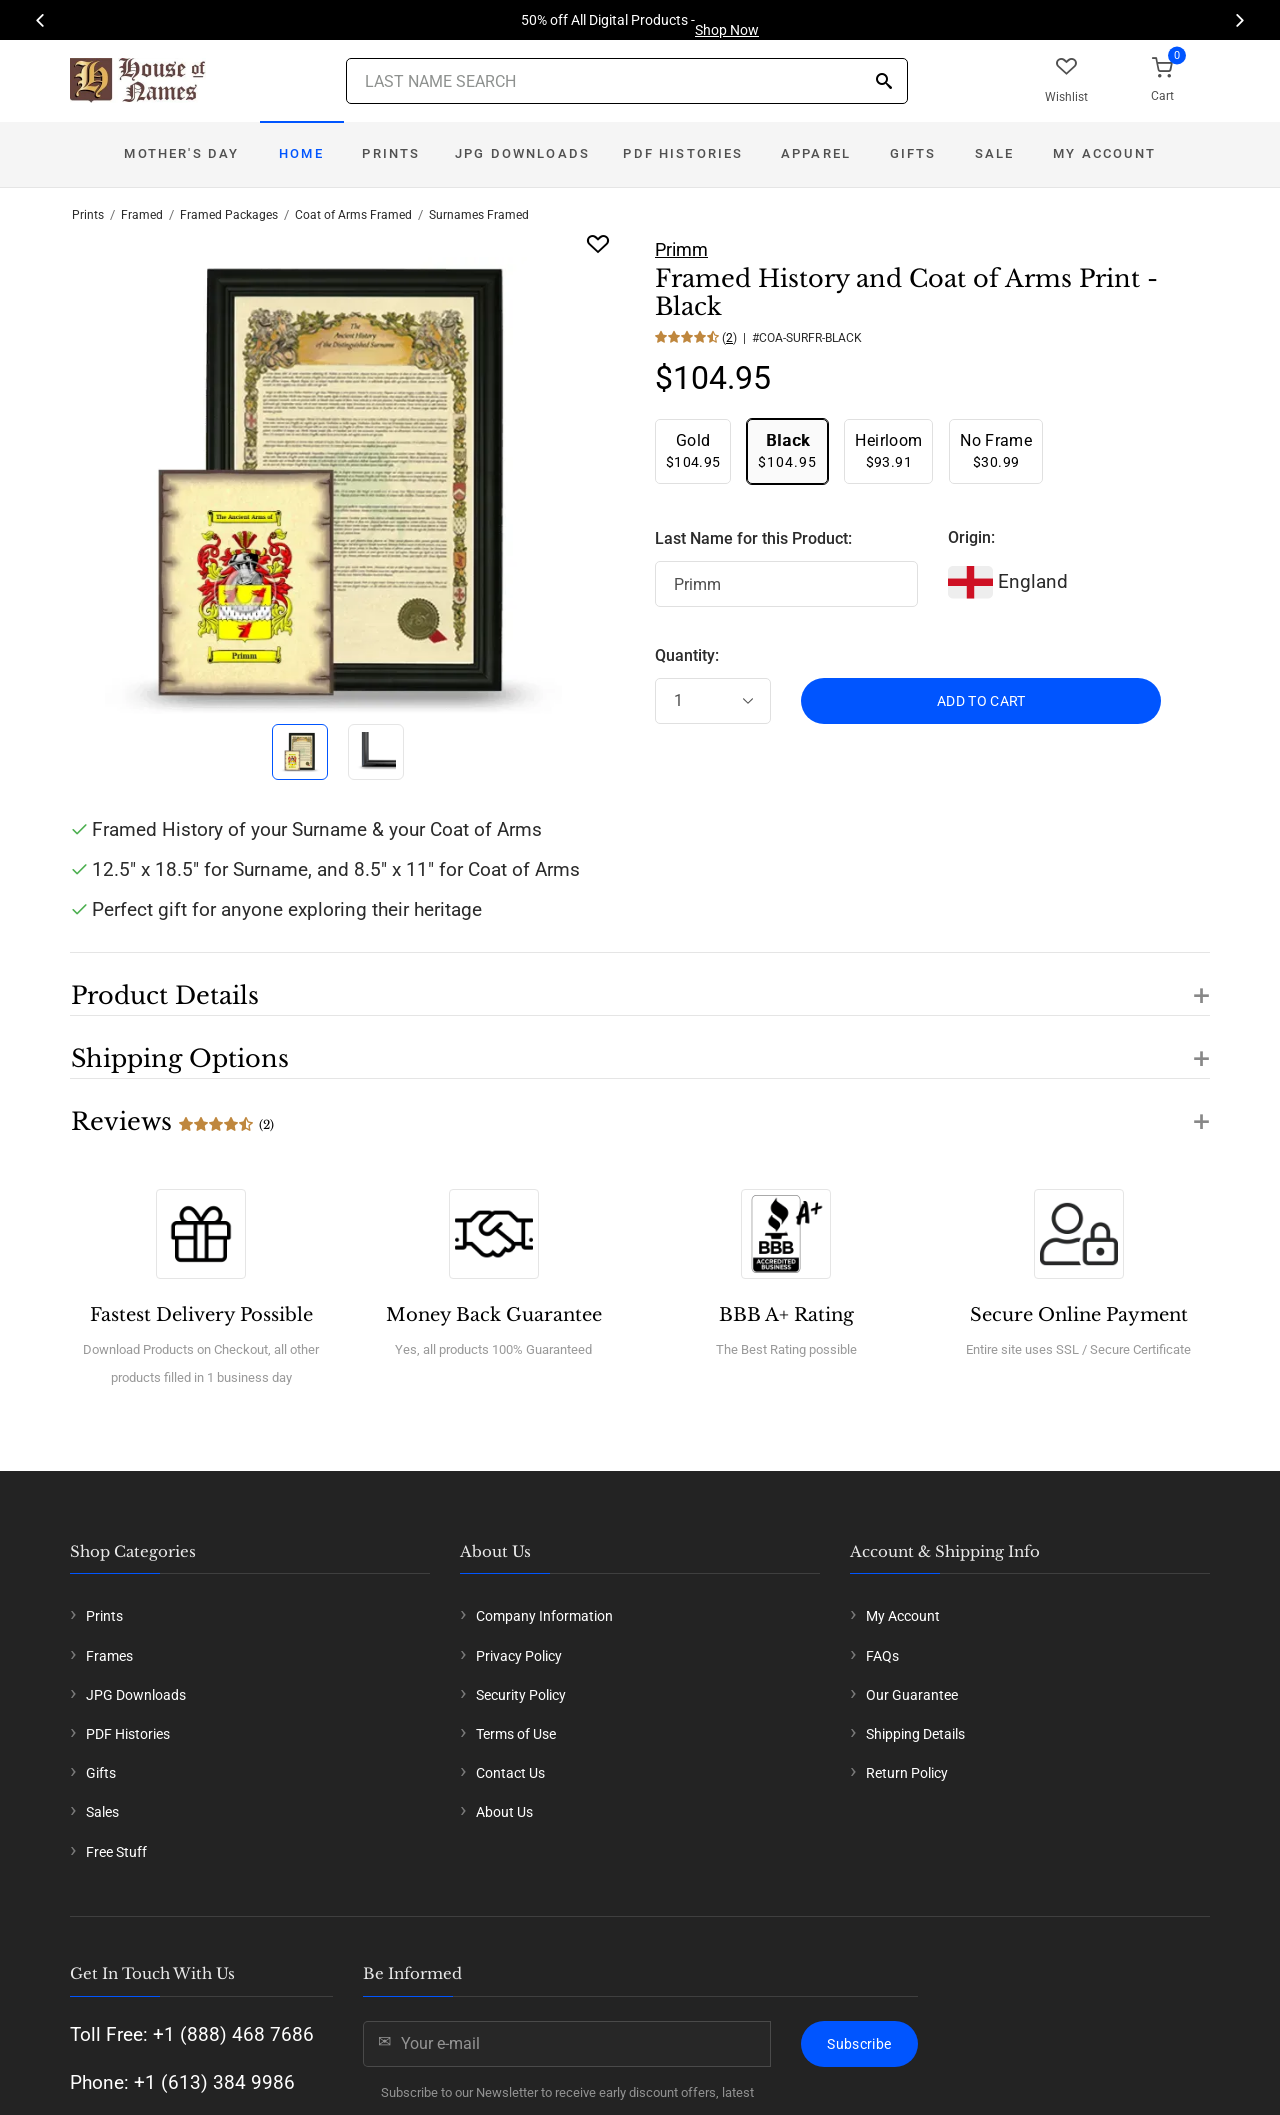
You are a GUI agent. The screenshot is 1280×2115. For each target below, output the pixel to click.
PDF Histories (683, 153)
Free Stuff (116, 1852)
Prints (391, 153)
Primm (681, 249)
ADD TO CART (981, 701)
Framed (142, 215)
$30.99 (996, 450)
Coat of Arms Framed (353, 215)
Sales (102, 1812)
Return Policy (907, 1773)
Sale (995, 153)
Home (301, 153)
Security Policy (521, 1695)
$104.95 (693, 450)
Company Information (544, 1616)
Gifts (913, 153)
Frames (109, 1656)
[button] (640, 984)
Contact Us (510, 1773)
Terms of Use (516, 1734)
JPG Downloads (522, 153)
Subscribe (859, 2044)
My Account (1104, 153)
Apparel (816, 153)
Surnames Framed (479, 215)
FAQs (882, 1656)
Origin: (971, 537)
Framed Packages (229, 215)
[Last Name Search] (627, 81)
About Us (504, 1812)
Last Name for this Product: (753, 538)
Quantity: (687, 655)
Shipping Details (915, 1734)
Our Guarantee (912, 1695)
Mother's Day (181, 153)
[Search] (884, 82)
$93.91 (888, 450)
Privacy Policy (519, 1656)
